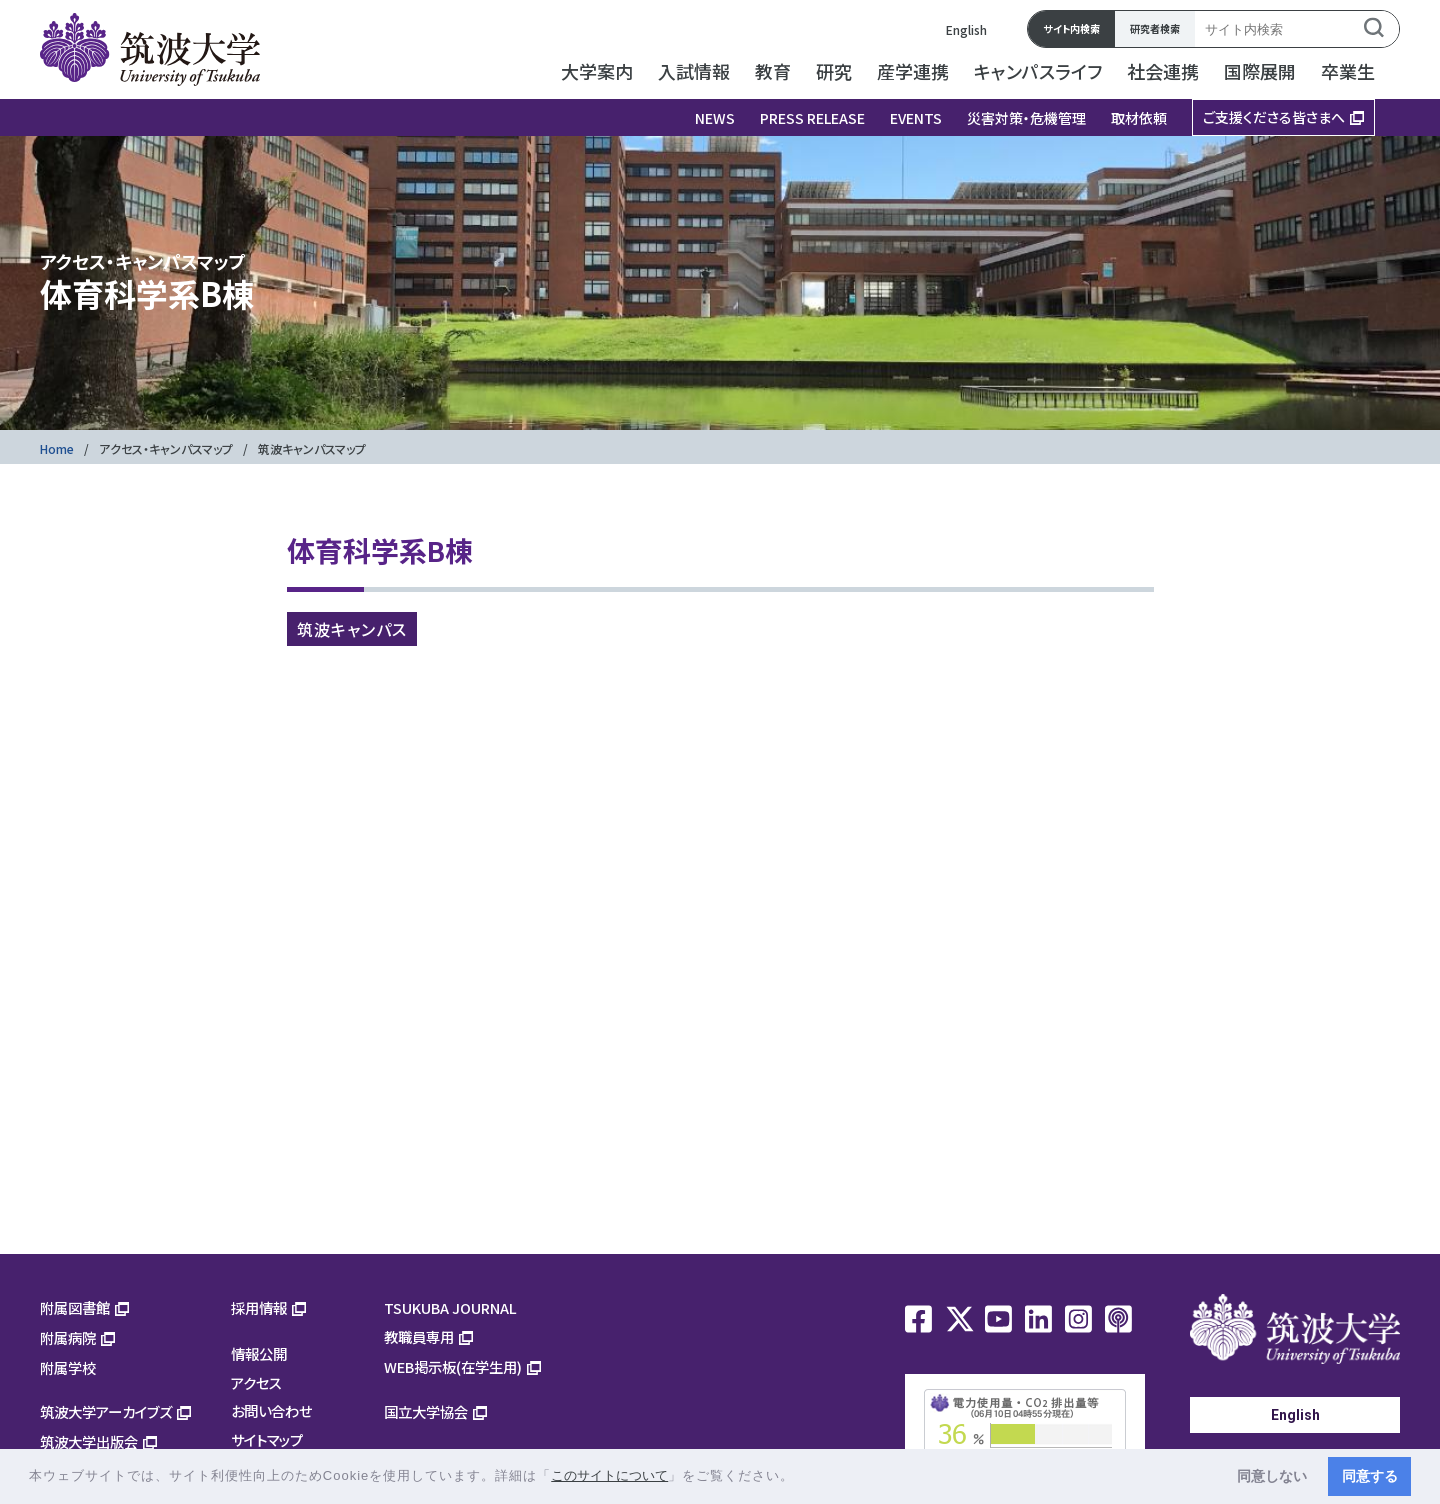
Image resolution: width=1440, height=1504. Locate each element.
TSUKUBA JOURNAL (450, 1307)
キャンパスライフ (1038, 71)
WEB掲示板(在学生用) (453, 1366)
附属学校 (68, 1367)
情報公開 (259, 1353)
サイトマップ (267, 1439)
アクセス (256, 1382)
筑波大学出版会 (89, 1441)
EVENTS (916, 118)
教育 (773, 71)
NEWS (715, 118)
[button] (801, 1477)
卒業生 (1348, 71)
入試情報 (694, 71)
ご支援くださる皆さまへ (1274, 117)
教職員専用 (419, 1336)
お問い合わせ (271, 1410)
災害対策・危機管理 (1026, 118)
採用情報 (259, 1307)
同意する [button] (1370, 1476)
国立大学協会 (426, 1411)
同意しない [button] (1272, 1476)
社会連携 (1163, 71)
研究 (834, 71)
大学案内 (597, 71)
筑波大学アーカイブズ (106, 1411)
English (966, 29)
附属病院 (68, 1337)
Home (57, 448)
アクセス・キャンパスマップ (166, 448)
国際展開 (1260, 71)
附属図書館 (75, 1307)
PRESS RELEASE (812, 118)
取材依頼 (1139, 118)
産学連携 (913, 71)
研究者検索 (1155, 28)
